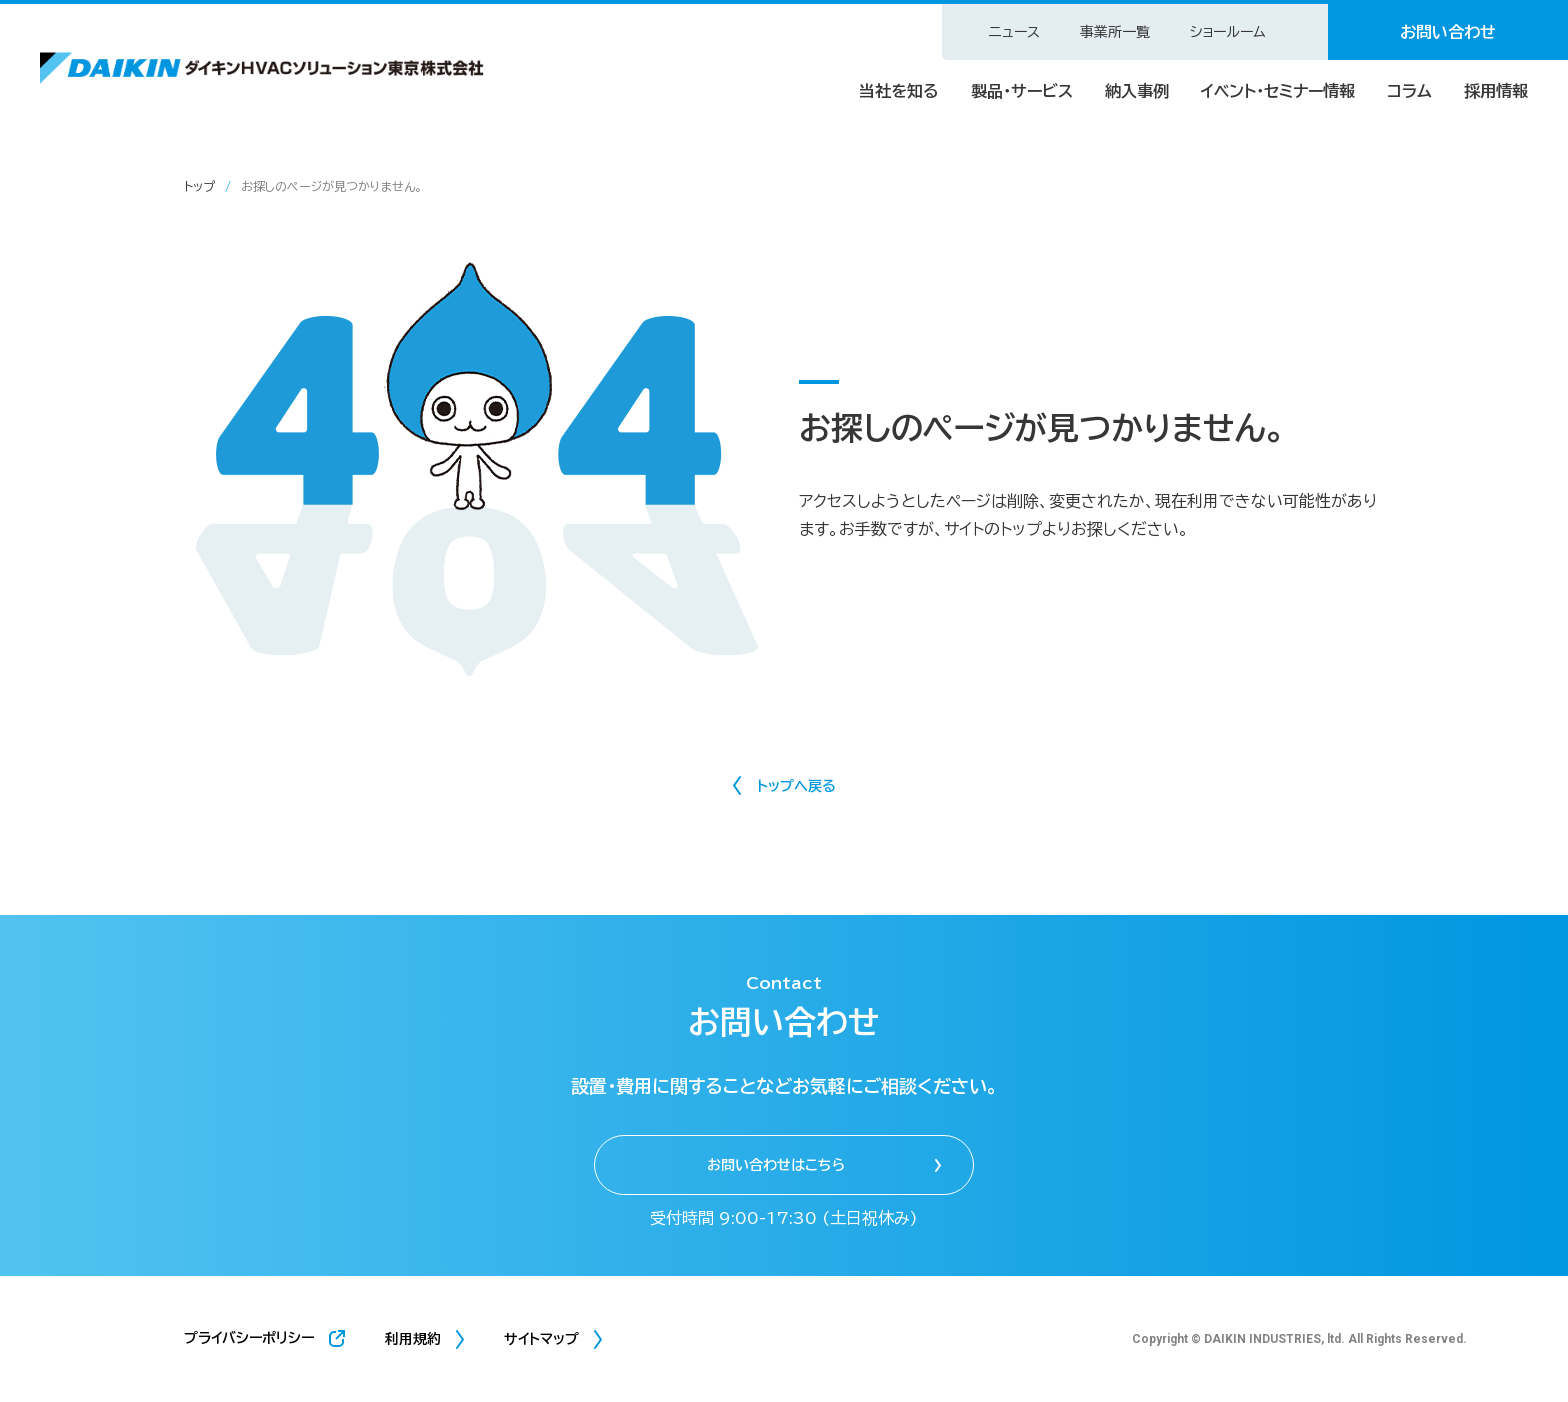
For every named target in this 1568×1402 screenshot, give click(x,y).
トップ (199, 186)
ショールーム (1228, 32)
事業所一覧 (1115, 32)
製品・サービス (1022, 91)
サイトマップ (541, 1339)
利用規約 (413, 1339)
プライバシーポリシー (249, 1338)
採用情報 (1496, 91)
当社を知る (899, 91)
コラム (1409, 91)
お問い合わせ (1448, 32)
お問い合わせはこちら (776, 1165)
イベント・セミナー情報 (1278, 91)
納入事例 (1137, 91)
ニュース (1014, 32)
